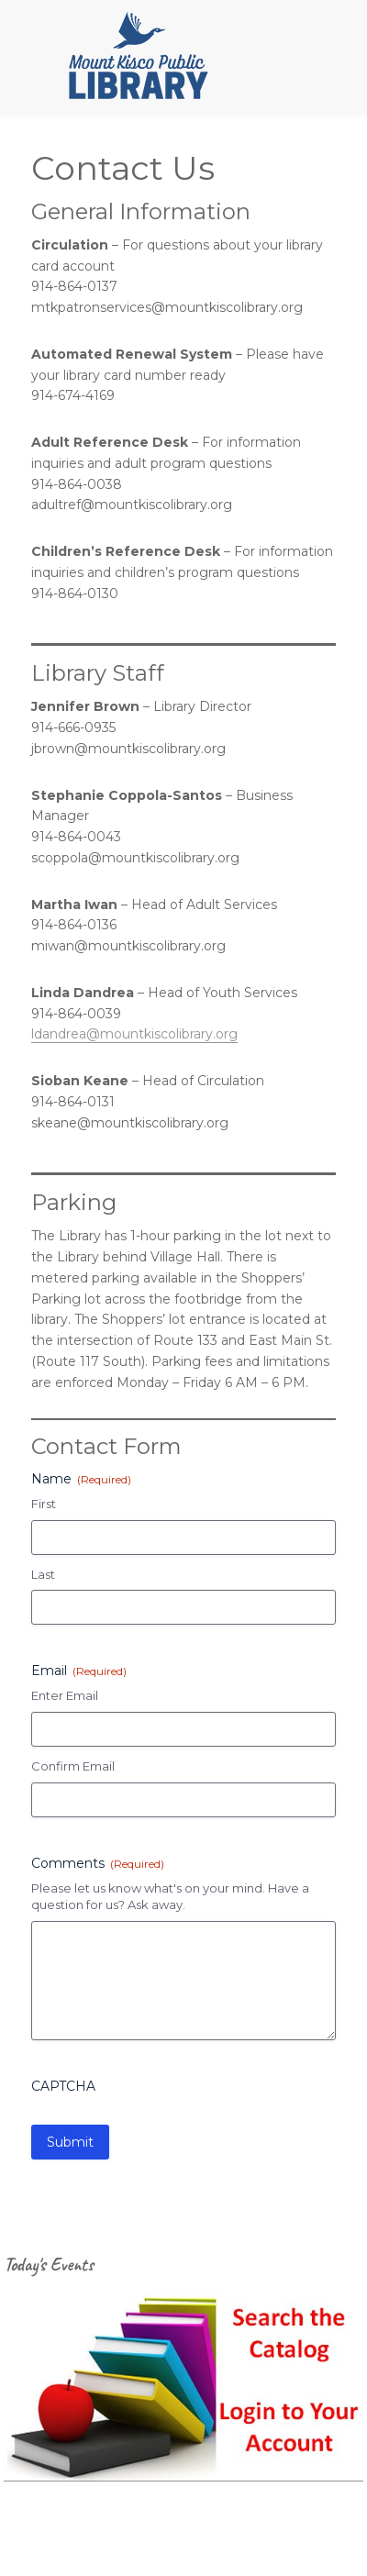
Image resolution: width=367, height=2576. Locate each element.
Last (43, 1574)
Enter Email (64, 1695)
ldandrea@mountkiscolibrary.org (134, 1034)
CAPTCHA (63, 2086)
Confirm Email (73, 1766)
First (43, 1503)
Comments (97, 1863)
